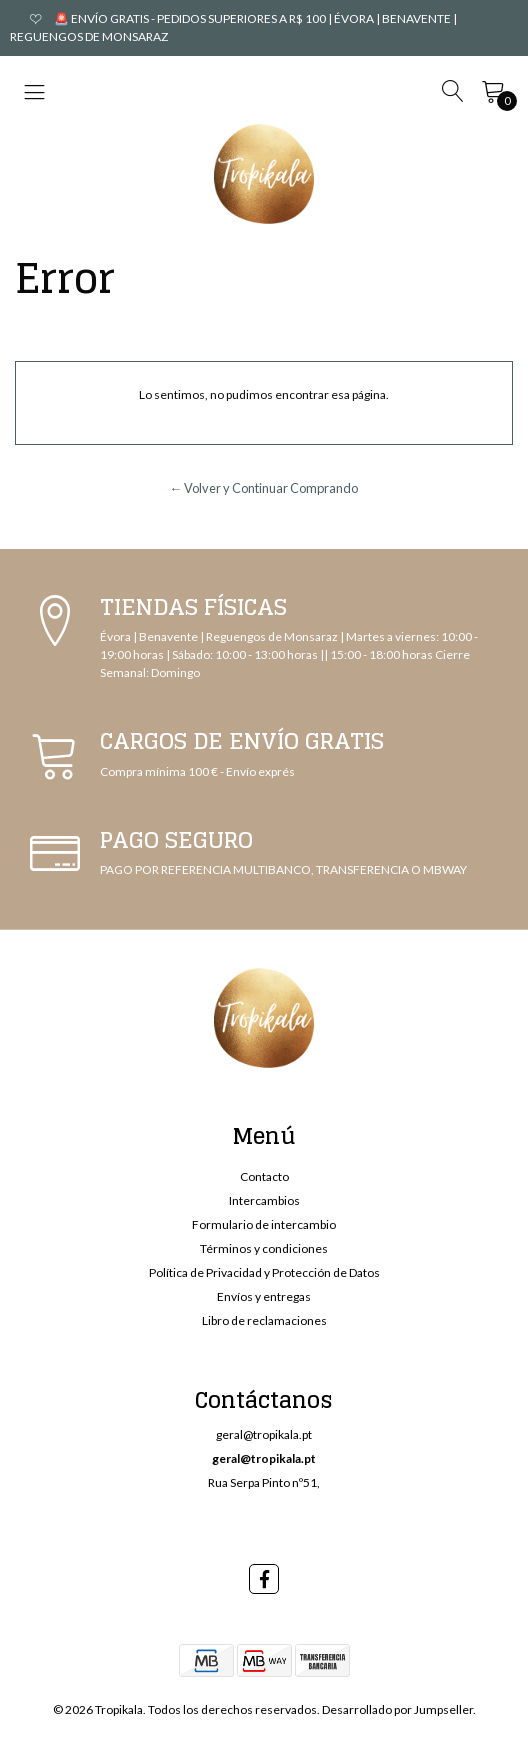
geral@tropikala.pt (264, 1434)
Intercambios (264, 1200)
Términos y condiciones (264, 1248)
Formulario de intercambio (264, 1224)
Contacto (264, 1176)
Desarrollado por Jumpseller (397, 1709)
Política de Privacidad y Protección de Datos (264, 1272)
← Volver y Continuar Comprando (264, 488)
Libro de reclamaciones (264, 1320)
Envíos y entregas (264, 1296)
